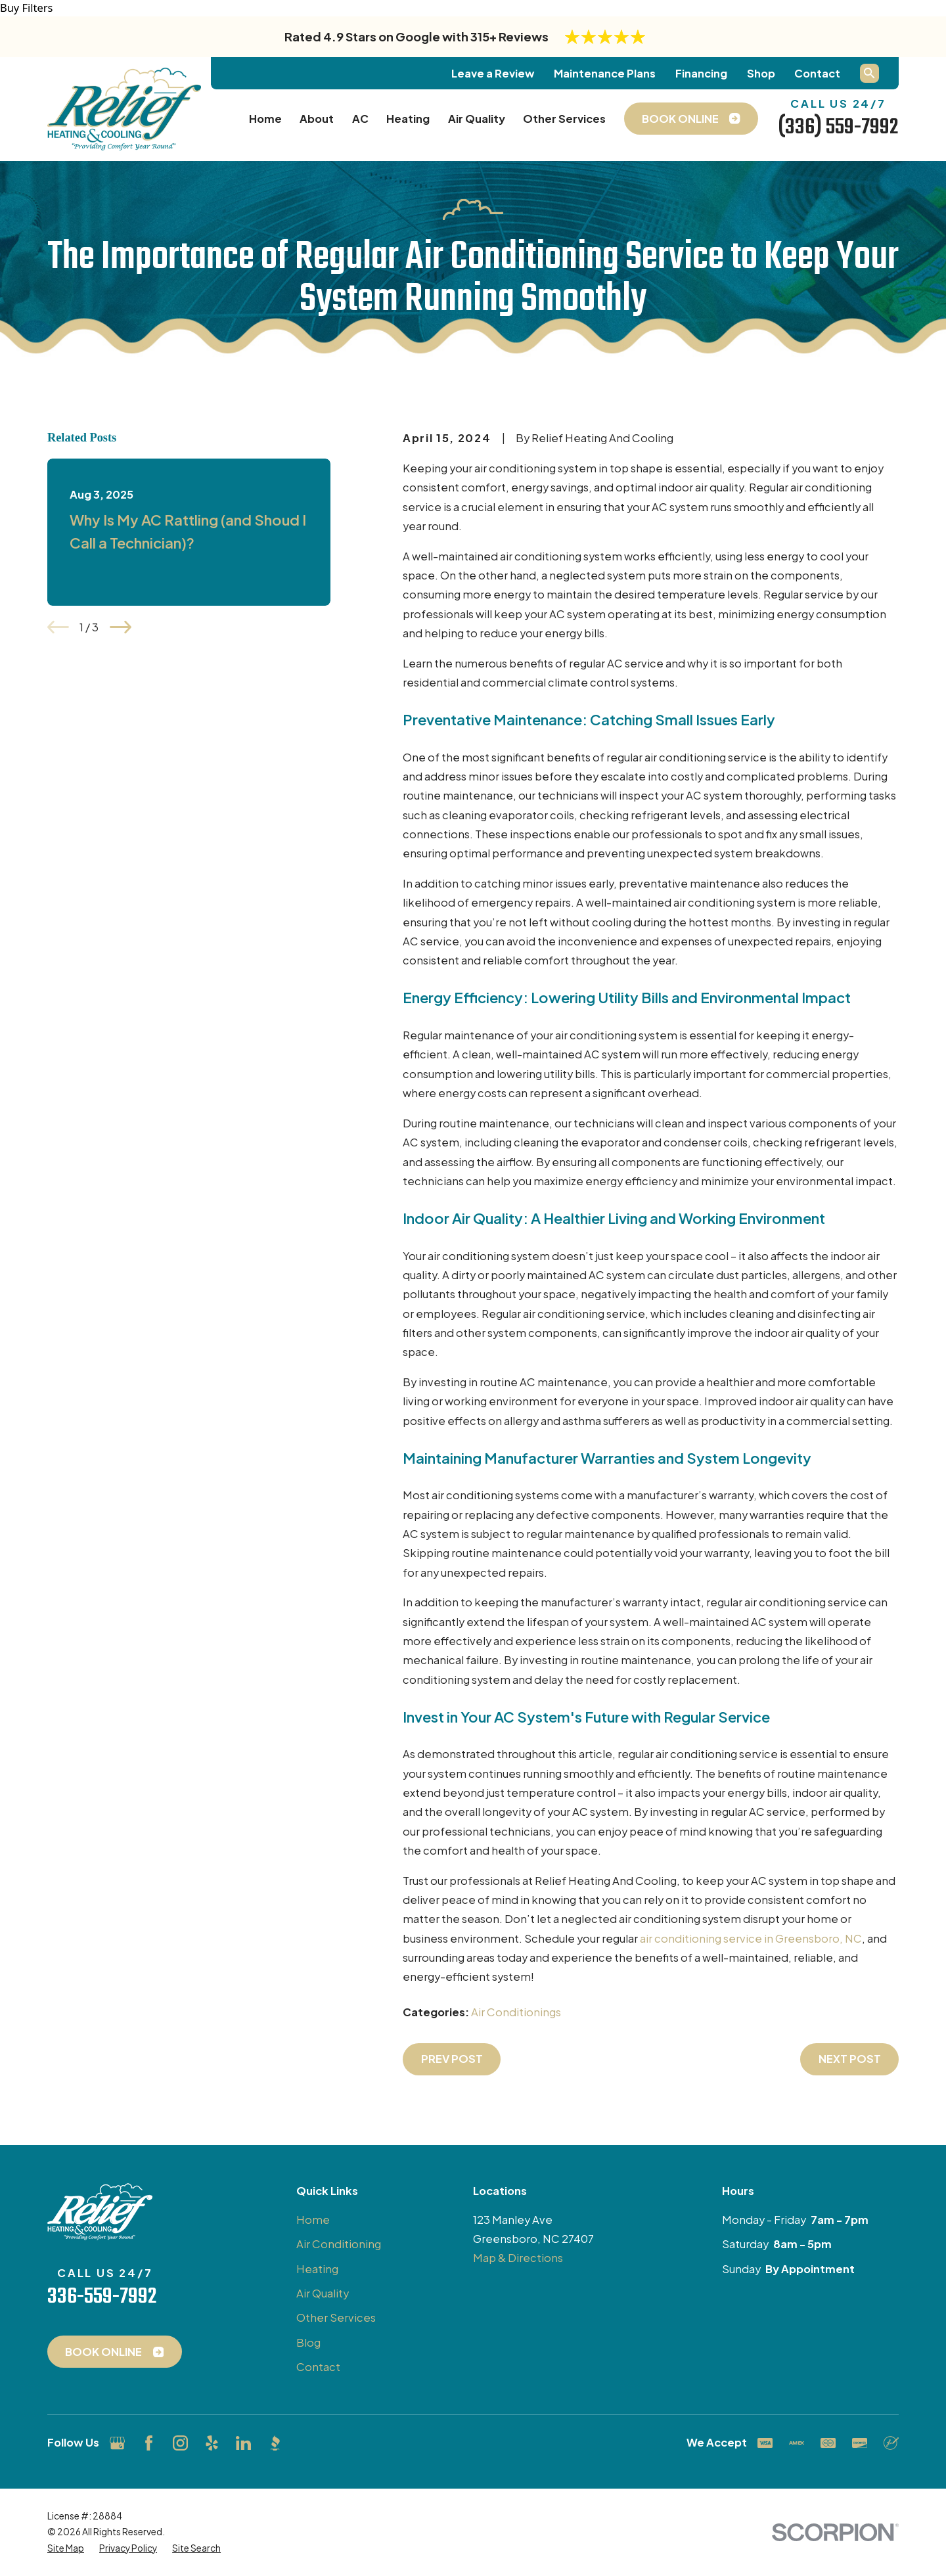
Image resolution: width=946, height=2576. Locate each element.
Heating (317, 2269)
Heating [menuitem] (408, 118)
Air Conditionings (516, 2012)
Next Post (850, 2059)
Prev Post (452, 2059)
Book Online (114, 2352)
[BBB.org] (274, 2443)
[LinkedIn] (243, 2443)
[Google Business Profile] (117, 2443)
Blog (308, 2342)
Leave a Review (493, 73)
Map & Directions (518, 2258)
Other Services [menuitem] (564, 118)
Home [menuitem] (265, 118)
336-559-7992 (102, 2297)
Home (313, 2219)
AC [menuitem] (360, 118)
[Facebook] (148, 2443)
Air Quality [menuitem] (476, 118)
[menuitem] (65, 2548)
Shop (761, 73)
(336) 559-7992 (838, 127)
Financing (701, 73)
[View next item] (120, 627)
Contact (817, 73)
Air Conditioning (338, 2244)
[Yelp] (211, 2443)
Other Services (336, 2317)
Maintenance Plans (605, 73)
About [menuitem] (317, 118)
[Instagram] (180, 2443)
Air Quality (322, 2293)
